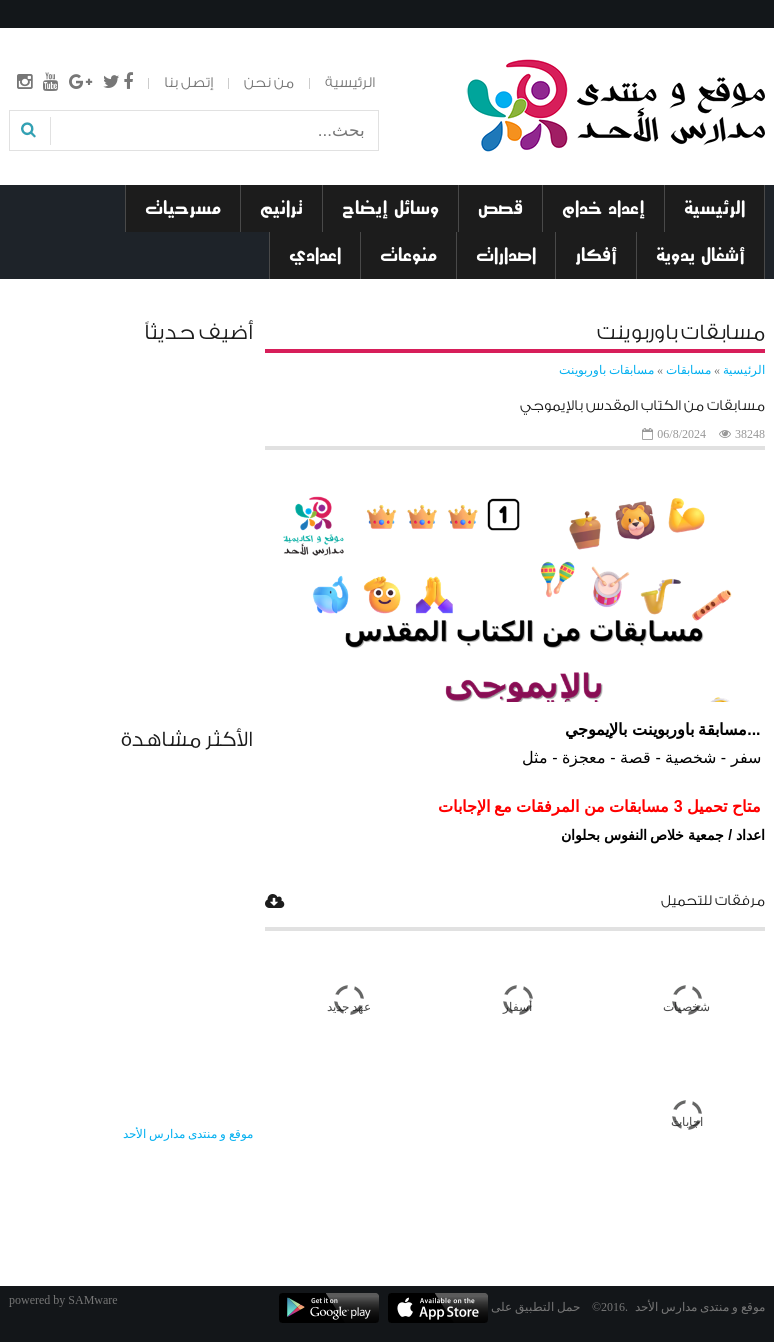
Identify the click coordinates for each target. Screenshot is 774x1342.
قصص (500, 208)
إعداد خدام (603, 208)
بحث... (377, 117)
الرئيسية (350, 83)
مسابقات (687, 370)
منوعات (408, 255)
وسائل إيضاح (390, 208)
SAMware (92, 1300)
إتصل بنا (188, 83)
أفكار (596, 255)
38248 (750, 434)
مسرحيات (183, 208)
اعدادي (315, 255)
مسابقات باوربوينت (606, 370)
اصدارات (506, 255)
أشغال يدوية (700, 255)
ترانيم (281, 208)
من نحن (269, 83)
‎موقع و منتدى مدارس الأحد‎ (188, 1134)
